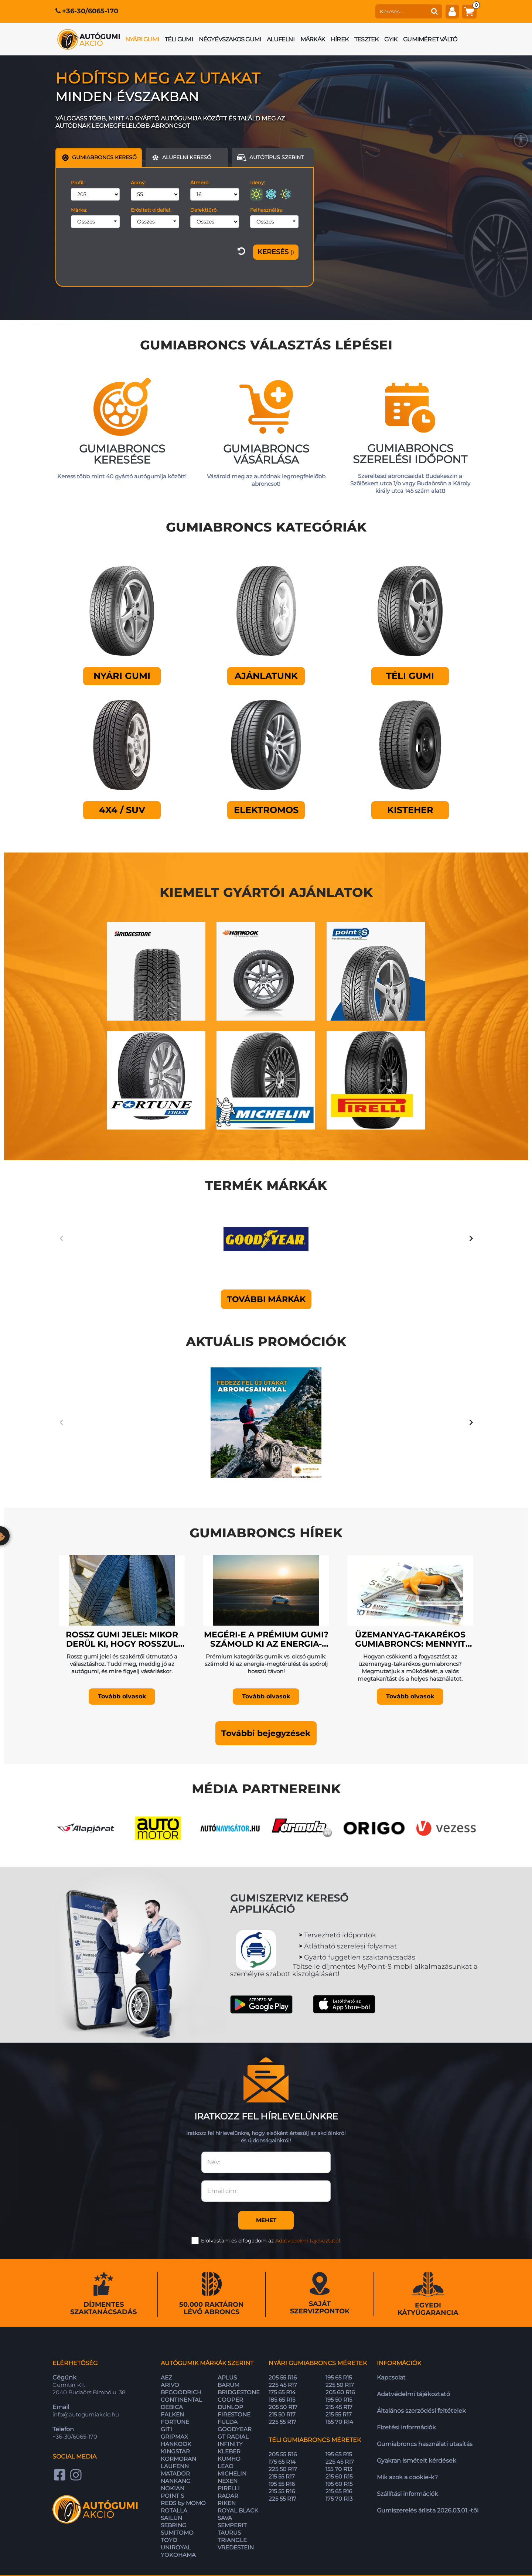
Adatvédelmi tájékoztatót (308, 2207)
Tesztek (366, 39)
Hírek (339, 39)
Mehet (266, 2186)
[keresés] (401, 11)
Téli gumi (179, 39)
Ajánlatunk (266, 675)
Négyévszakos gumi (230, 39)
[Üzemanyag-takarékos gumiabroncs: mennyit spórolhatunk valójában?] (410, 1555)
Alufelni (280, 39)
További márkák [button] (266, 1292)
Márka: (79, 210)
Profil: (78, 182)
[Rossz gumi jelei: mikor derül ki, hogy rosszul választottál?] (122, 1555)
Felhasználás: (266, 210)
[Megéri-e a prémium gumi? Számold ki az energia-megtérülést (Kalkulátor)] (266, 1555)
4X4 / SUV (122, 809)
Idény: (257, 182)
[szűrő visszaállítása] (241, 252)
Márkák (312, 39)
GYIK (390, 39)
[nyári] (256, 194)
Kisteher (410, 809)
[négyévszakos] (286, 194)
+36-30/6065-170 (90, 11)
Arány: (138, 182)
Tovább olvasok (122, 1663)
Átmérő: (199, 182)
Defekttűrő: (204, 210)
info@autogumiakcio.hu (85, 2381)
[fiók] (452, 11)
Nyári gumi (142, 39)
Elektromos (266, 809)
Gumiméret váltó (430, 39)
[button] (266, 1700)
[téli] (271, 194)
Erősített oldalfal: (151, 210)
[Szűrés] (276, 252)
